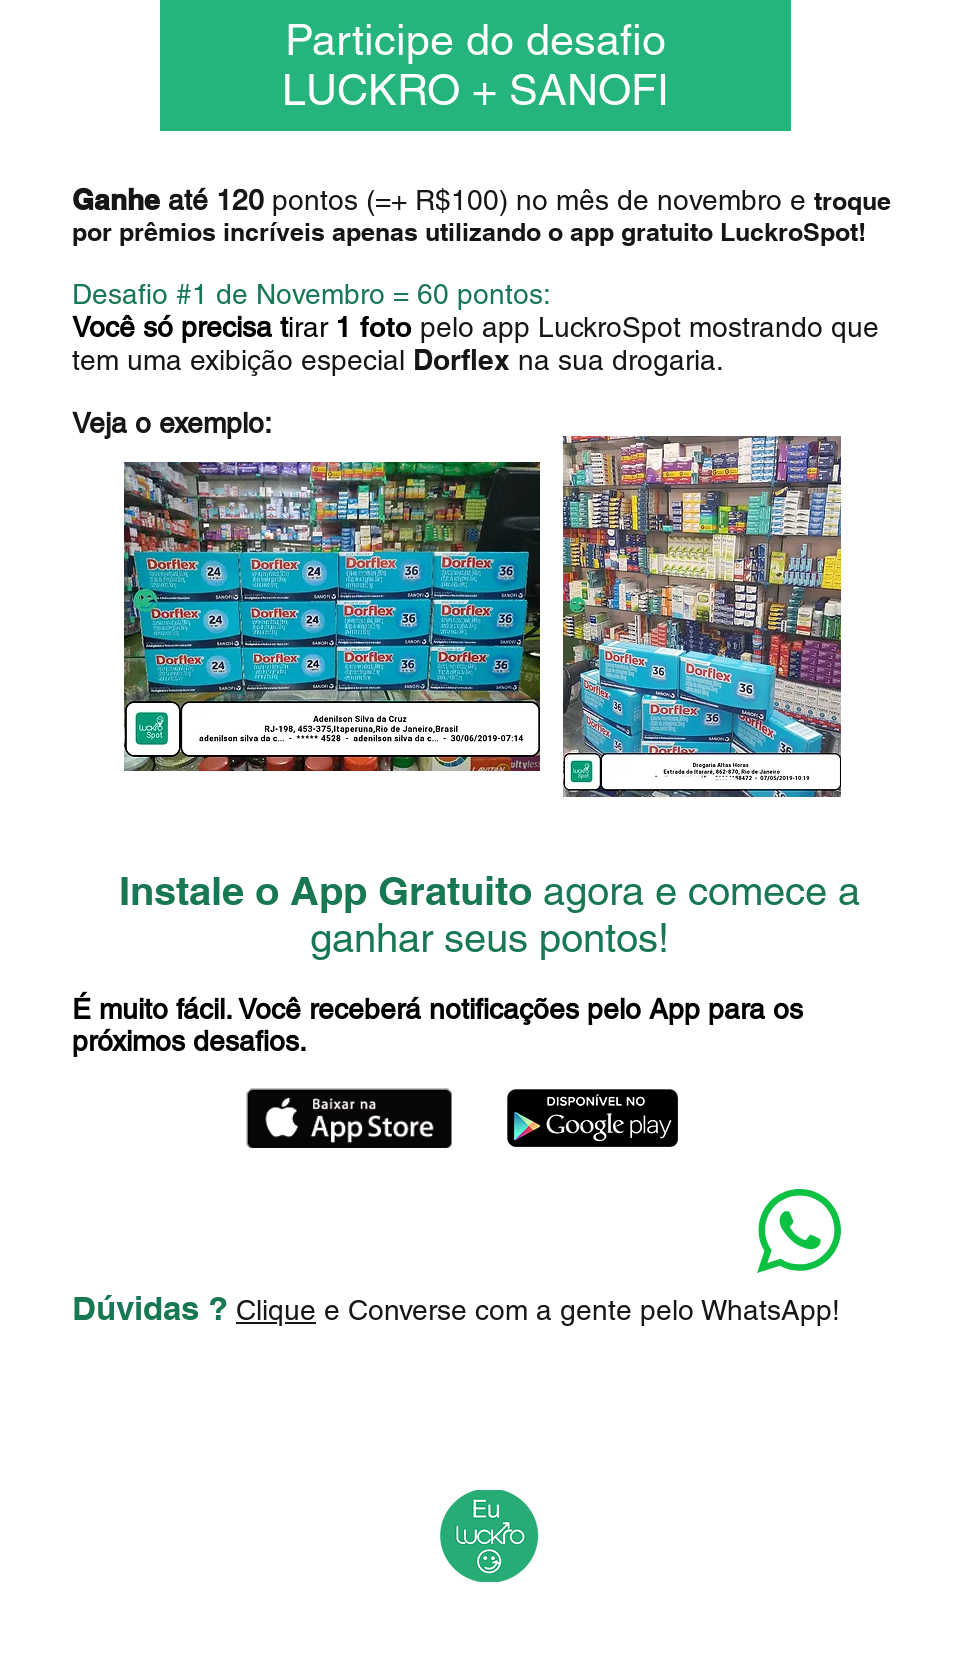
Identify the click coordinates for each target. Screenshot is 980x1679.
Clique (276, 1310)
